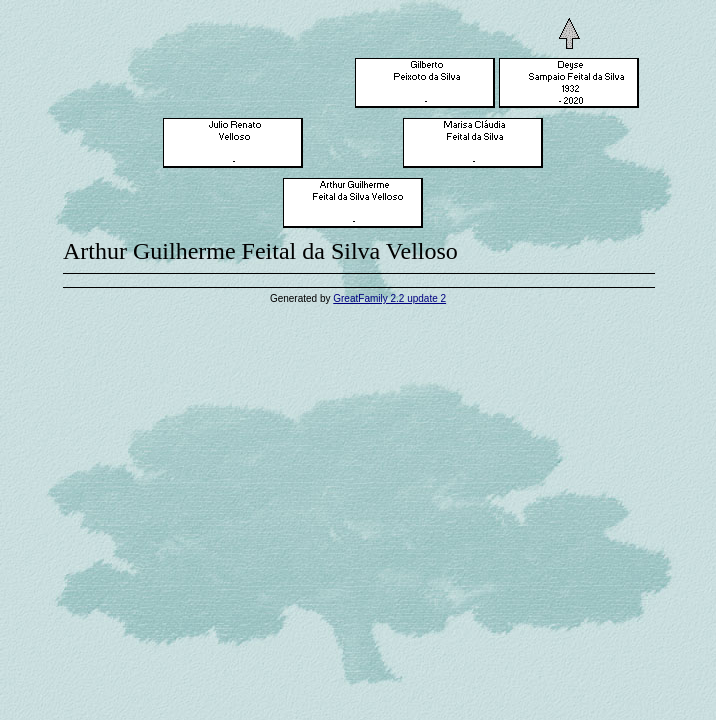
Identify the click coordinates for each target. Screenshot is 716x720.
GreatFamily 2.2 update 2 (389, 298)
